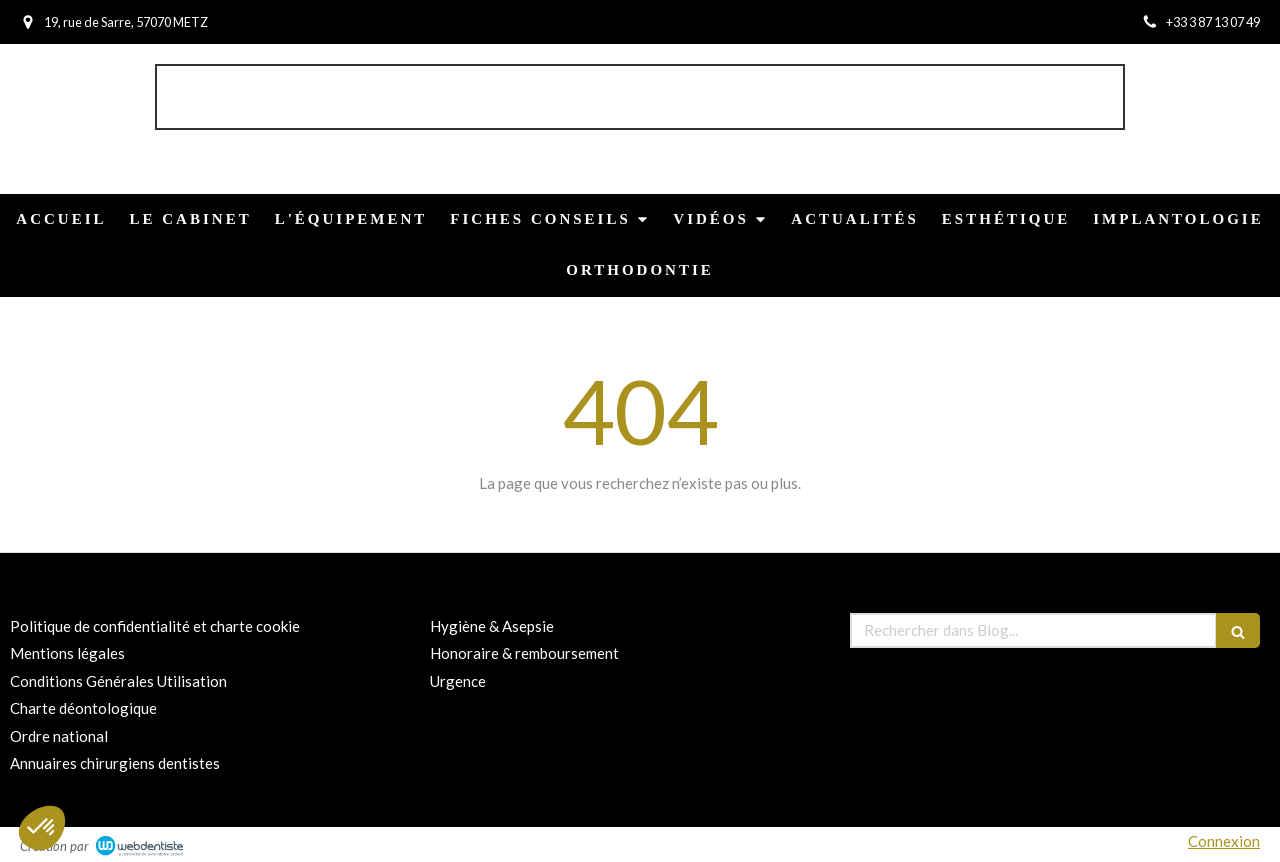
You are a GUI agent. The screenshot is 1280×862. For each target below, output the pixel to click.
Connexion (1224, 841)
